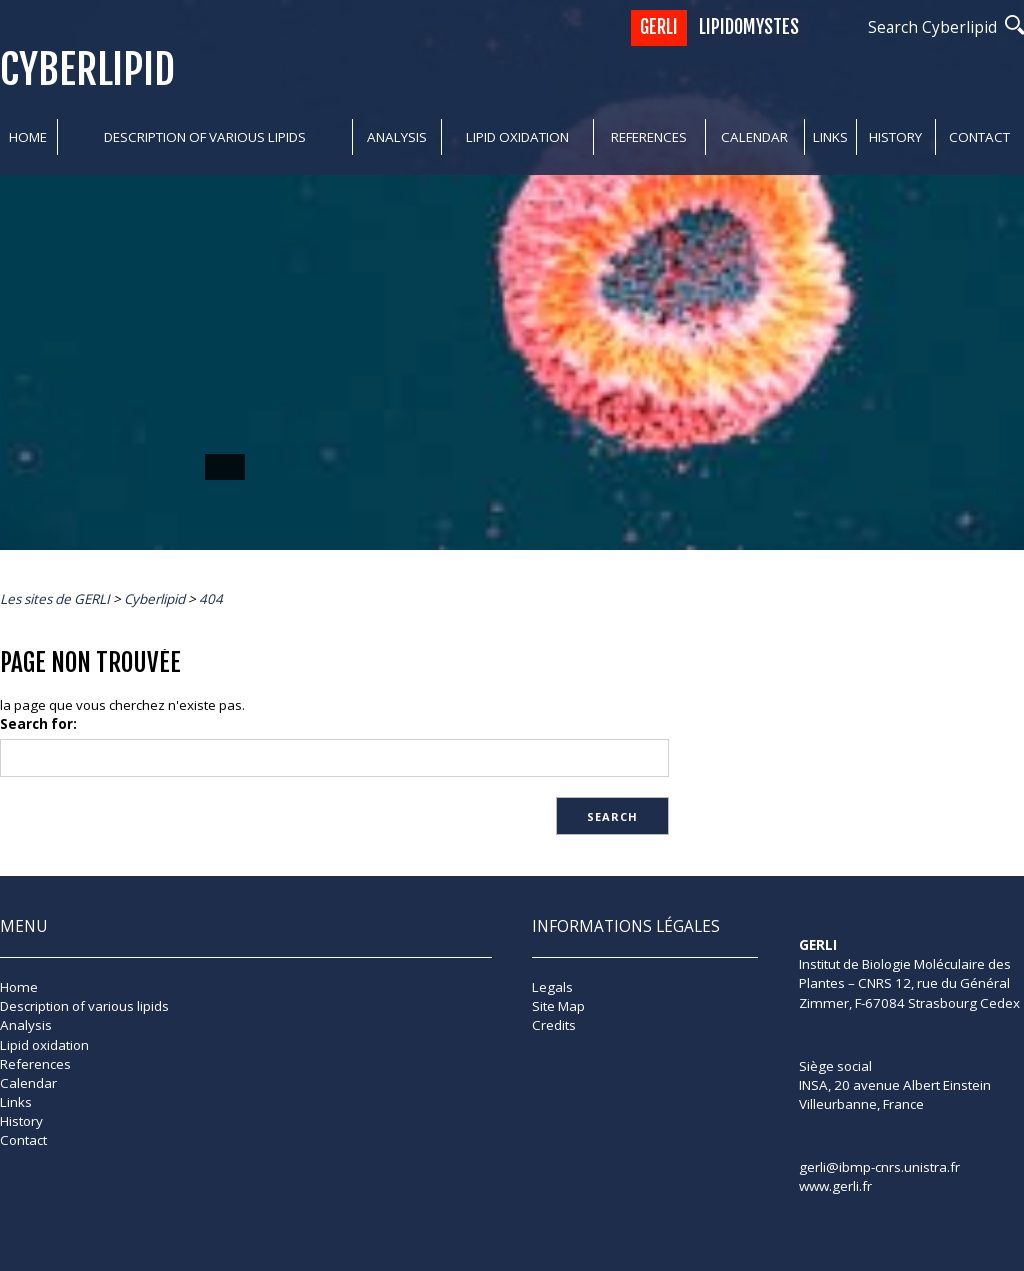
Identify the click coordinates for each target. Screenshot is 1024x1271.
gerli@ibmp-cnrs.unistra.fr (879, 1167)
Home (28, 137)
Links (830, 137)
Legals (552, 987)
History (895, 137)
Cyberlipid (87, 69)
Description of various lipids (205, 137)
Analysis (397, 137)
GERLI (659, 27)
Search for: (38, 724)
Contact (979, 137)
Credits (554, 1025)
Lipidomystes (749, 27)
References (649, 137)
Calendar (754, 137)
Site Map (558, 1006)
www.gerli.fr (835, 1186)
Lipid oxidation (517, 137)
